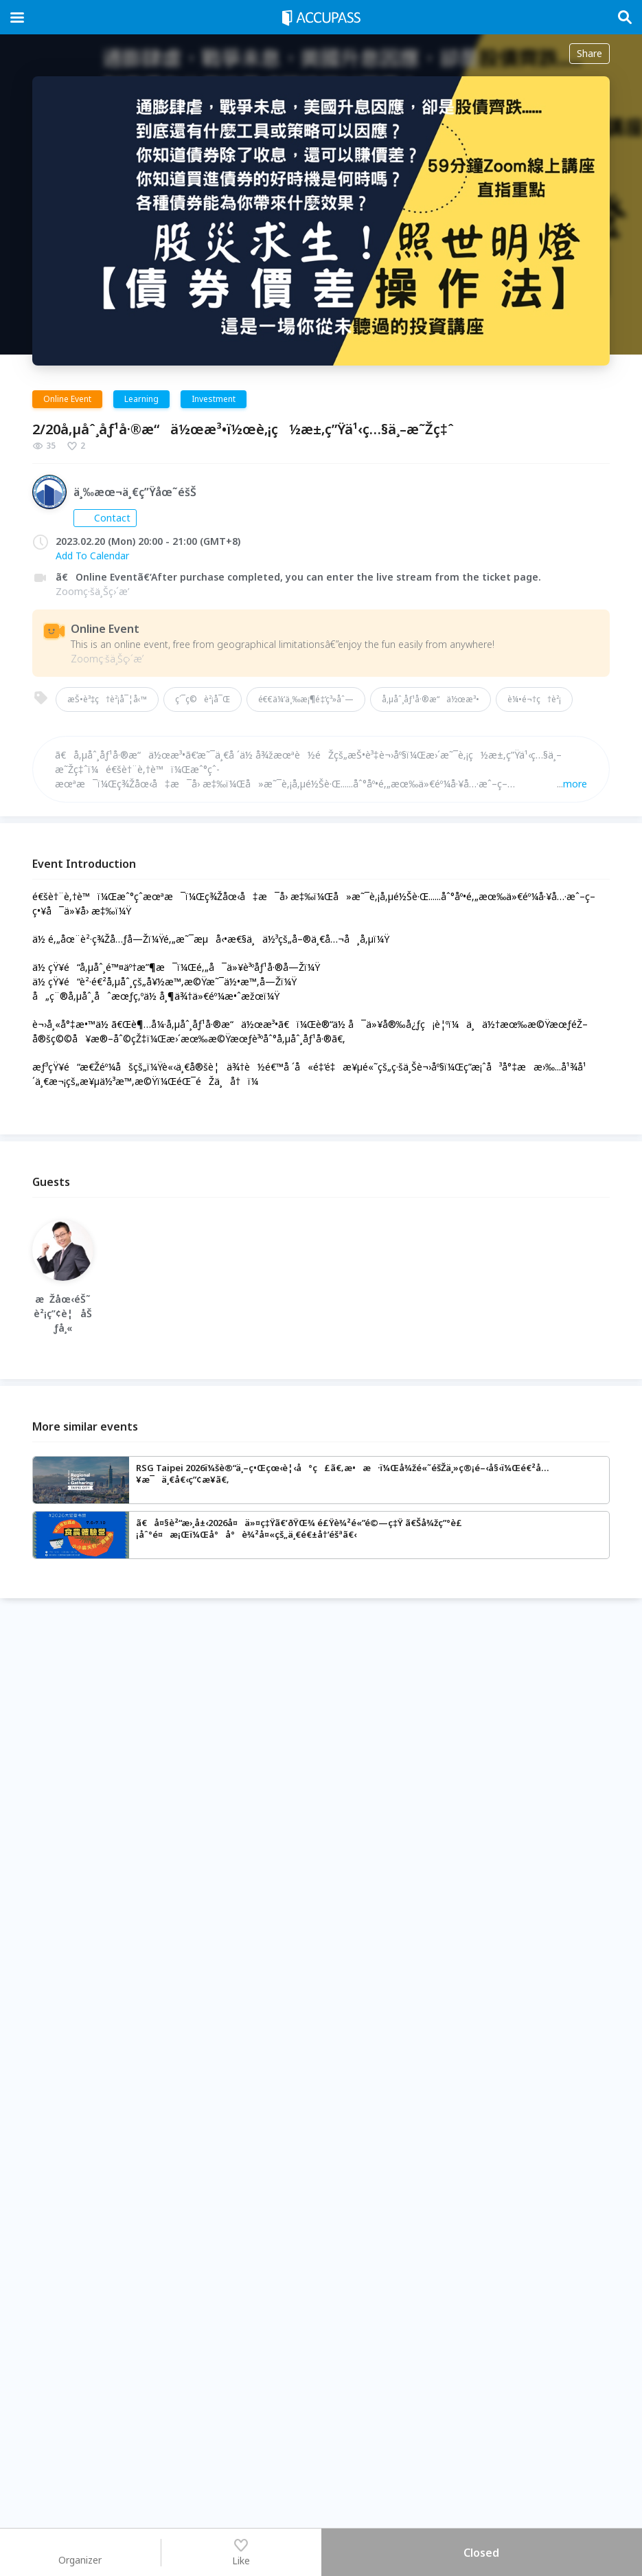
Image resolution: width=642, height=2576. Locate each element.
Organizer (80, 2552)
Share (589, 53)
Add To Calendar (92, 555)
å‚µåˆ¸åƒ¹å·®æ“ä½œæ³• (430, 699)
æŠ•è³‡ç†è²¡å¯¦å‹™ (107, 699)
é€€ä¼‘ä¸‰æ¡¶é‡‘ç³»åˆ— (306, 699)
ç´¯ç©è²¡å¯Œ (202, 699)
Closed (481, 2552)
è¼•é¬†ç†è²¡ (534, 699)
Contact (105, 517)
